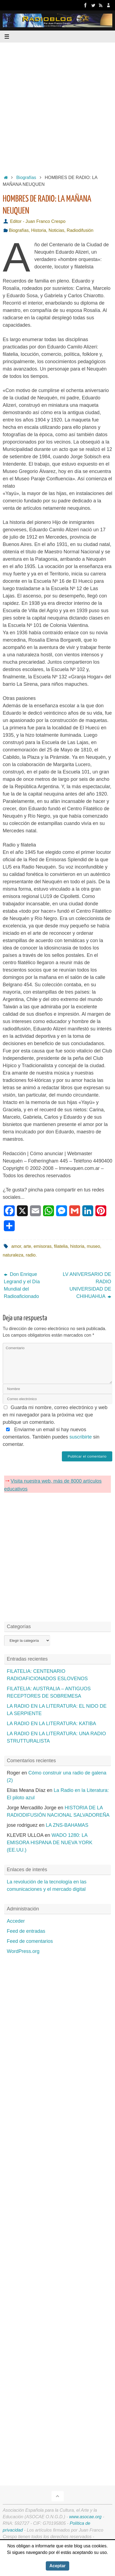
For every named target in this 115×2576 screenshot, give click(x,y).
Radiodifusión (80, 230)
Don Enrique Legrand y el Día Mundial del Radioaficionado (22, 1285)
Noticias (56, 230)
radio (31, 1254)
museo (93, 1246)
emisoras (43, 1246)
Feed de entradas (26, 1931)
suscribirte (80, 1437)
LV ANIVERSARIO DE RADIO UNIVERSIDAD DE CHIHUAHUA (87, 1285)
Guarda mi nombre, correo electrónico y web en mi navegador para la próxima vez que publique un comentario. (55, 1415)
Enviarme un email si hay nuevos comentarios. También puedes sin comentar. (51, 1437)
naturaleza (13, 1254)
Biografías (26, 177)
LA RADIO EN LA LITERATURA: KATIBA (51, 1723)
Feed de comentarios (30, 1941)
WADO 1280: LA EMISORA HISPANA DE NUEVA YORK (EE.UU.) (49, 1842)
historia (77, 1246)
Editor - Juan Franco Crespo (37, 221)
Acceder (16, 1921)
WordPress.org (23, 1951)
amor (16, 1246)
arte (27, 1246)
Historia (38, 230)
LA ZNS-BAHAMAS (67, 1825)
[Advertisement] (57, 106)
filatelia (61, 1246)
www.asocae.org (85, 2516)
